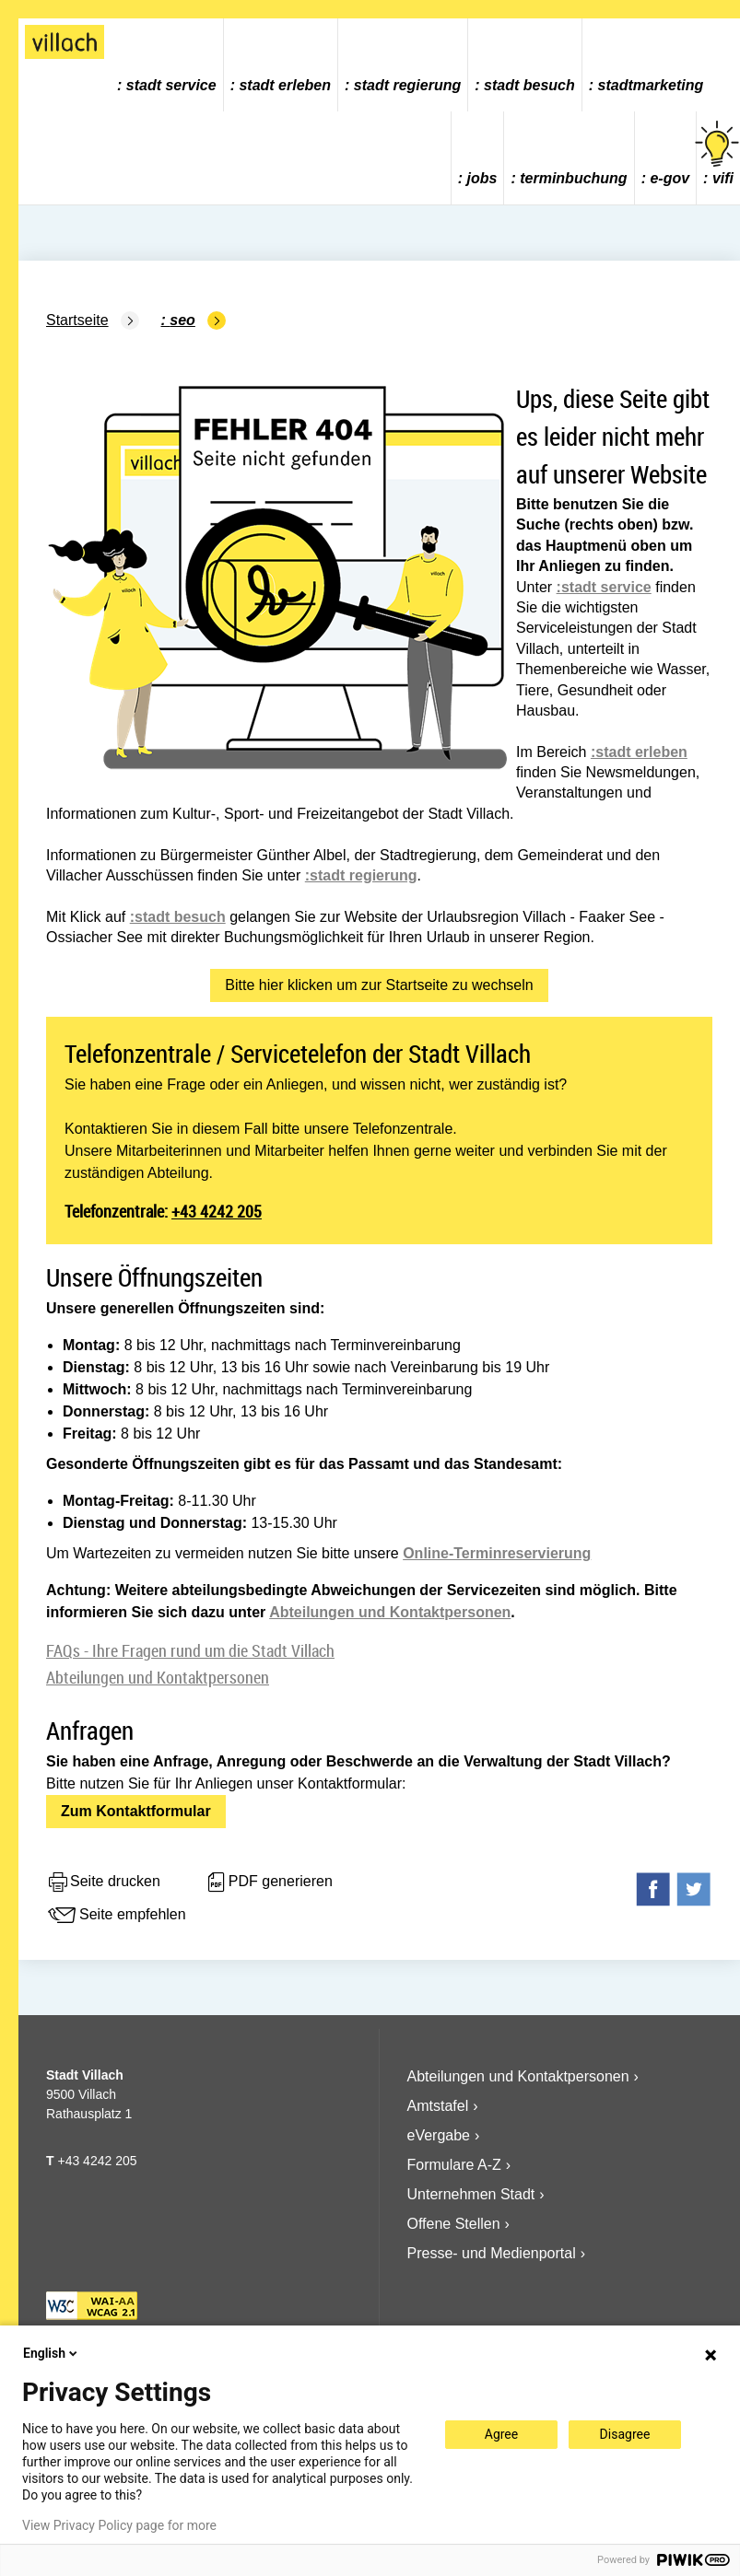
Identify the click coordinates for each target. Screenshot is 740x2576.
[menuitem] (167, 64)
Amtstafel (438, 2106)
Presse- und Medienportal (491, 2253)
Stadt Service (171, 85)
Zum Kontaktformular (136, 1811)
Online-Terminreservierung (497, 1553)
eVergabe (439, 2135)
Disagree (625, 2434)
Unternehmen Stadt (471, 2194)
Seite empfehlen (116, 1916)
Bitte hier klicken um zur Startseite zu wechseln (379, 985)
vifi (718, 153)
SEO (182, 320)
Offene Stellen (453, 2224)
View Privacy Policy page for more (119, 2525)
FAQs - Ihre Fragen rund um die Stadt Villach (190, 1650)
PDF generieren (269, 1882)
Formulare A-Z (454, 2165)
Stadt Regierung (407, 85)
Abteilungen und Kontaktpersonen (390, 1612)
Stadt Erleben (285, 85)
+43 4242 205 (216, 1211)
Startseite (77, 320)
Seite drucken (103, 1882)
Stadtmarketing (651, 85)
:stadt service (604, 587)
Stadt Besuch (529, 85)
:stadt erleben (639, 752)
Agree (501, 2434)
